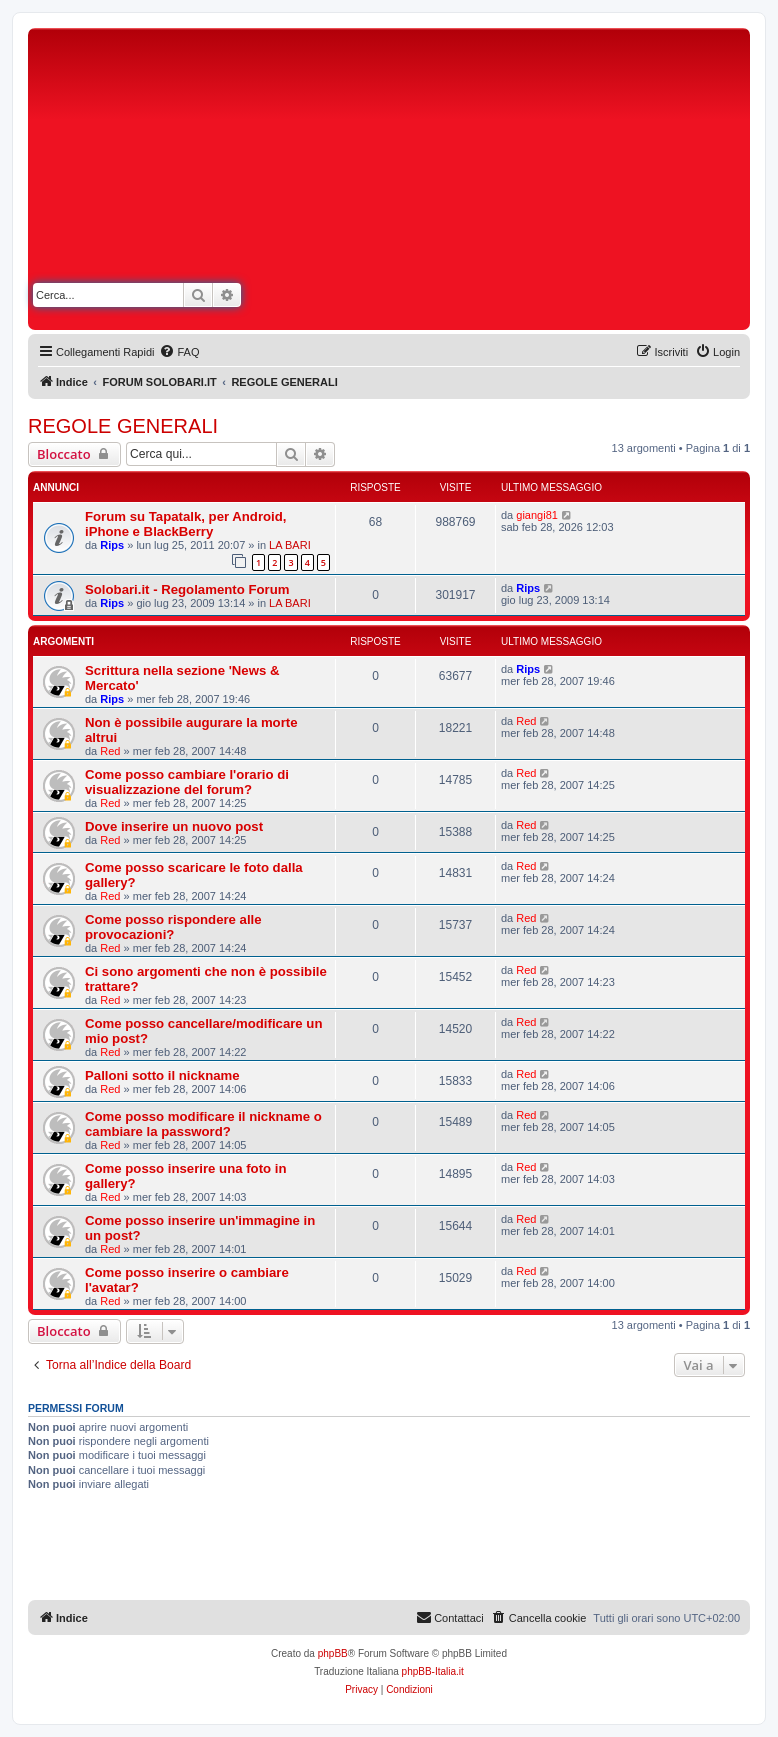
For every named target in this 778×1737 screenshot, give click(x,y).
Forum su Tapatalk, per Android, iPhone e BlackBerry (186, 524)
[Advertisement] (567, 183)
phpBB (333, 1653)
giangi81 (537, 515)
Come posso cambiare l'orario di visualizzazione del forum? (187, 782)
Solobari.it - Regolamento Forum (187, 589)
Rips (112, 545)
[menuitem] (179, 352)
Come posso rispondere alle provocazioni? (173, 927)
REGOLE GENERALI (123, 426)
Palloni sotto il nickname (162, 1075)
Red (110, 751)
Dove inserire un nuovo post (174, 826)
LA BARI (290, 545)
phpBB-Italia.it (433, 1671)
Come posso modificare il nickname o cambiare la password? (203, 1124)
